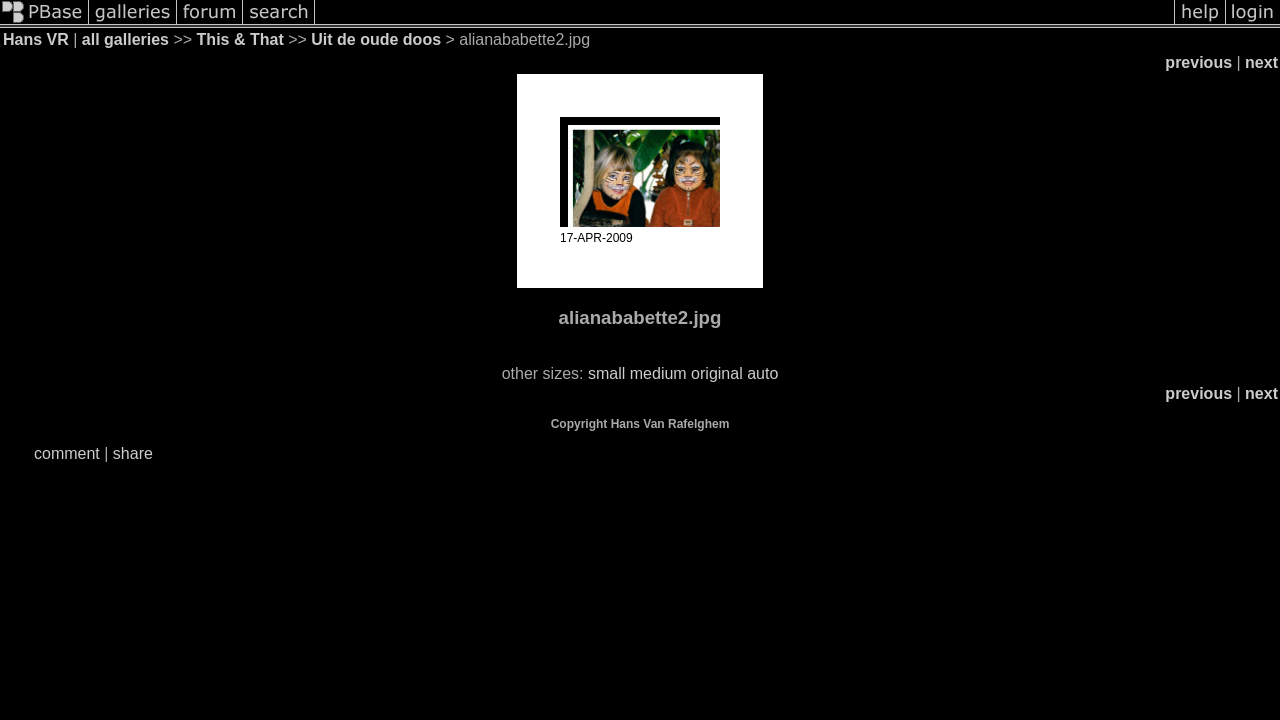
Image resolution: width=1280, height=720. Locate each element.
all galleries (125, 39)
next (1261, 62)
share (133, 453)
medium (658, 373)
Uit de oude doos (376, 39)
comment (67, 453)
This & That (240, 39)
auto (762, 373)
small (606, 373)
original (717, 373)
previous (1198, 62)
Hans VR (36, 39)
